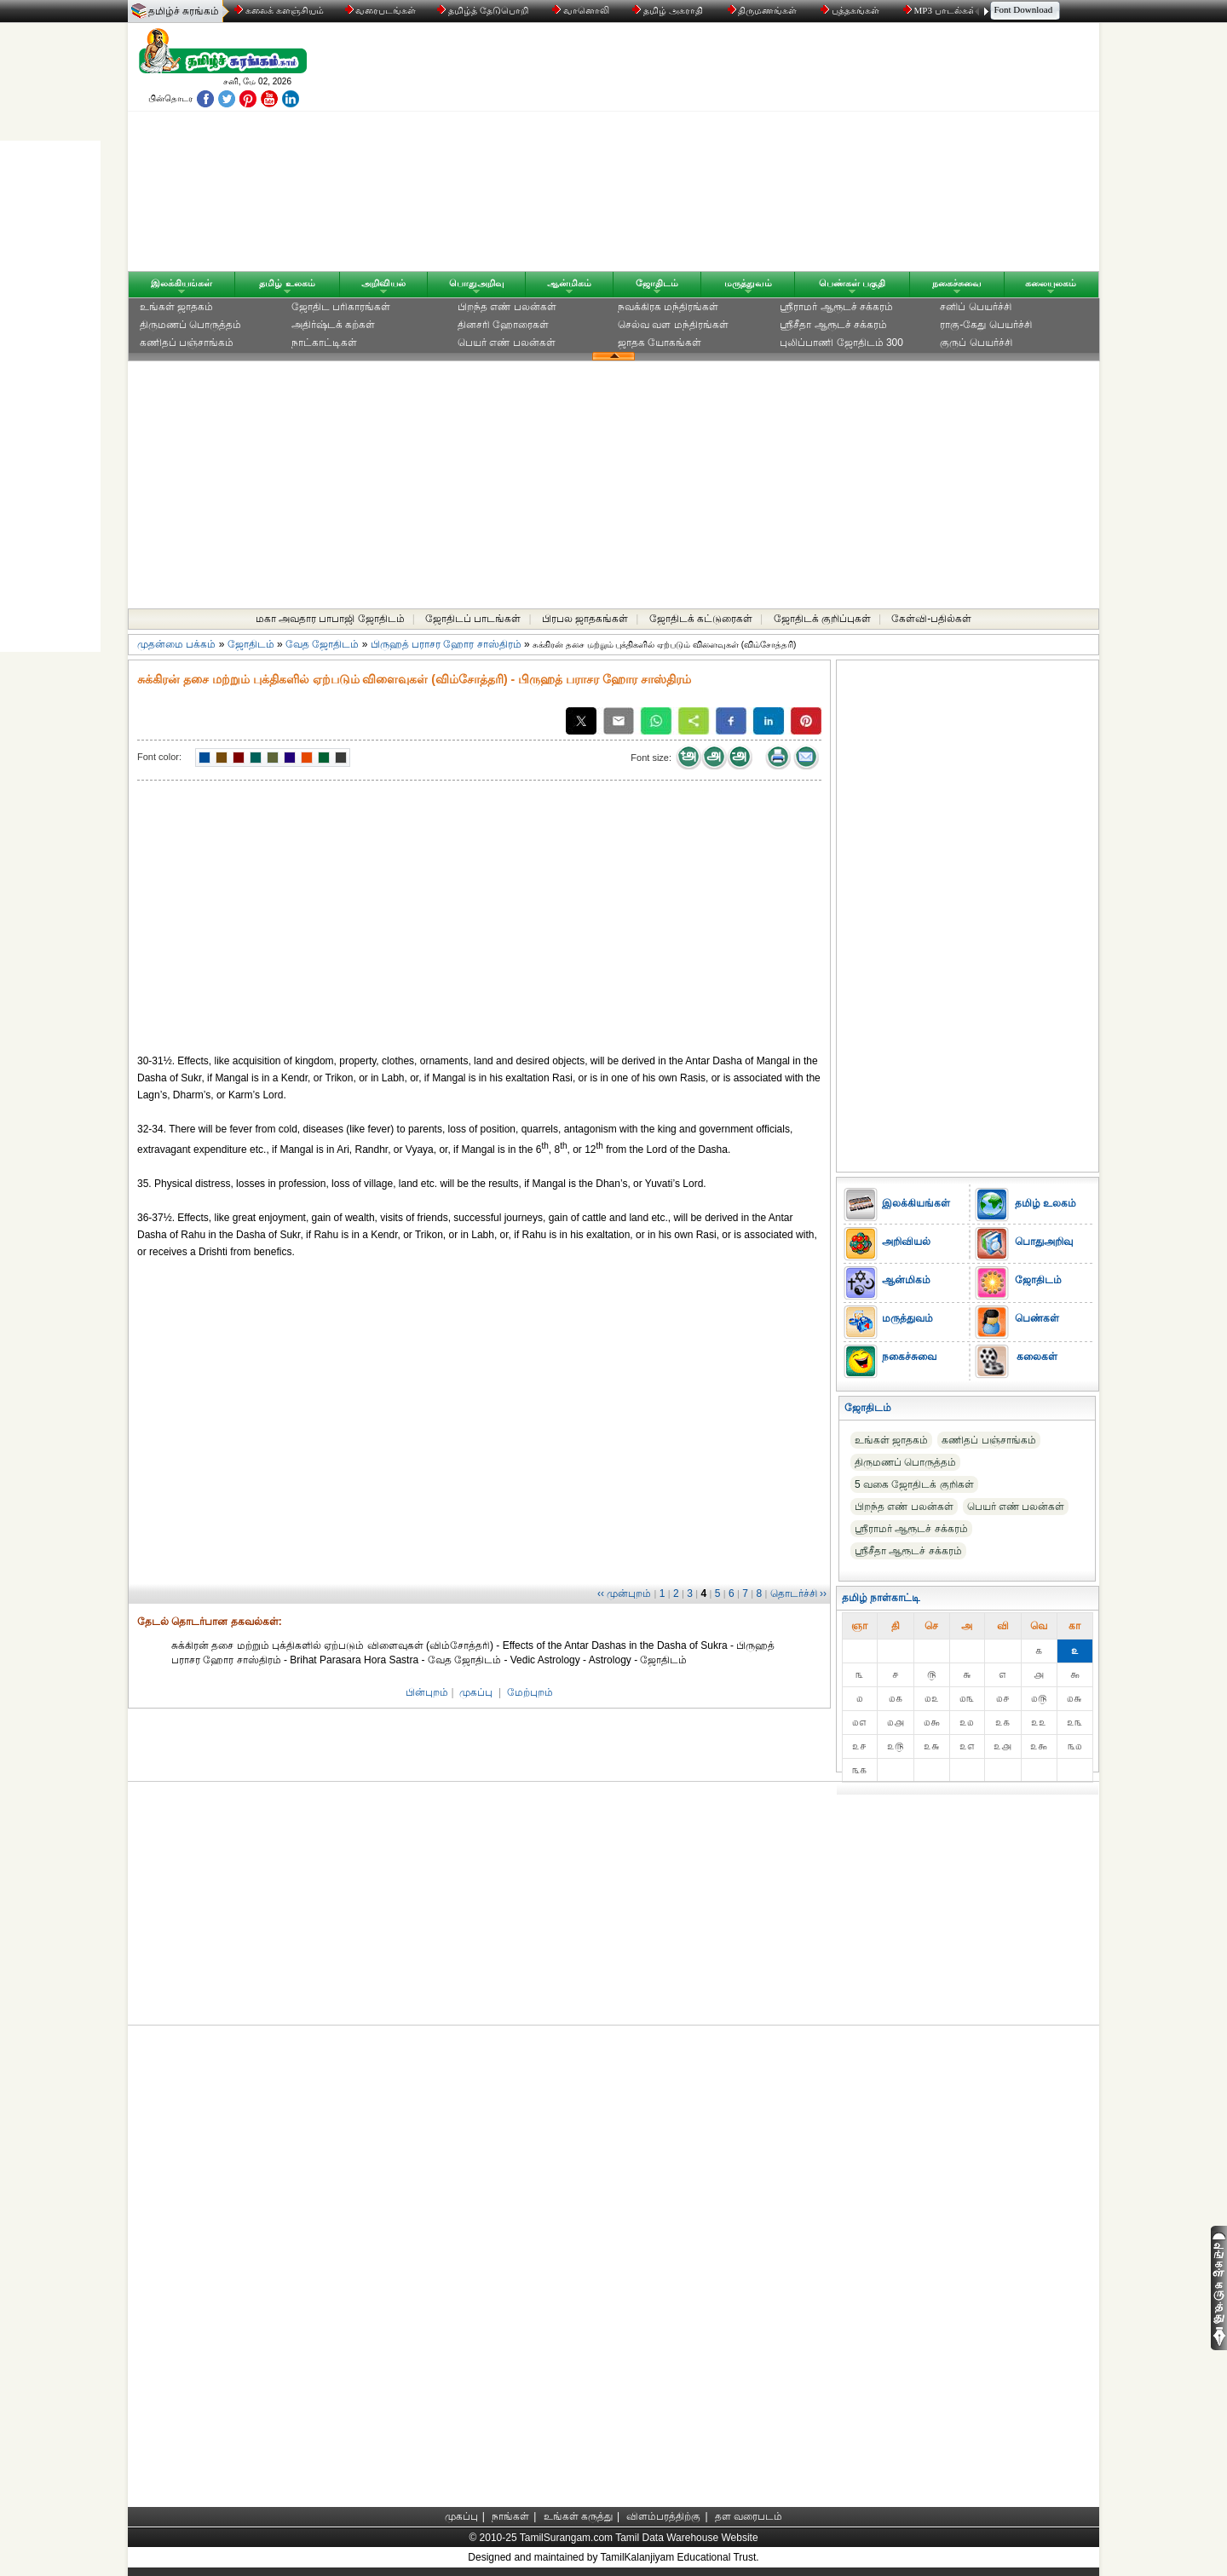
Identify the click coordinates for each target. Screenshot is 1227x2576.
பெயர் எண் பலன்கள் (507, 343)
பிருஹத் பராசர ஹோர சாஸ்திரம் (446, 644)
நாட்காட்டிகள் (324, 343)
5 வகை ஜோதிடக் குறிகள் (914, 1484)
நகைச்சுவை (957, 283)
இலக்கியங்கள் (181, 283)
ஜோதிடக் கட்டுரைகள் (700, 619)
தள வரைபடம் (748, 2516)
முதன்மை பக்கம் (176, 644)
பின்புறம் (427, 1692)
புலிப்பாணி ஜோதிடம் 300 (841, 343)
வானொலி (582, 10)
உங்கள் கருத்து (578, 2516)
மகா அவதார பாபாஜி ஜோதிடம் (330, 619)
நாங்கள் (510, 2516)
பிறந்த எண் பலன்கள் (507, 307)
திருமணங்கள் (764, 10)
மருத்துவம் (748, 283)
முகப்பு (476, 1692)
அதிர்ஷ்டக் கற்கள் (333, 325)
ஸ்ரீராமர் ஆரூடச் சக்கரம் (836, 307)
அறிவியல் (383, 283)
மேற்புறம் (530, 1692)
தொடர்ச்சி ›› (798, 1593)
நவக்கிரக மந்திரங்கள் (668, 307)
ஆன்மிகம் (569, 283)
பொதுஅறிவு (476, 283)
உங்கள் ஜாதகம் (176, 307)
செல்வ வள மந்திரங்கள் (673, 325)
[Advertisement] (776, 151)
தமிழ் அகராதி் (669, 10)
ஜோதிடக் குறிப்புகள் (822, 619)
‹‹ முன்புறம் (624, 1593)
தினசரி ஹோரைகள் (503, 325)
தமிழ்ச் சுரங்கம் (183, 11)
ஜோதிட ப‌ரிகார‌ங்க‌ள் (340, 307)
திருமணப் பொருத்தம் (190, 325)
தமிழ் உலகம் (286, 283)
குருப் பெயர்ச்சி (975, 343)
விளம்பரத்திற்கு (663, 2516)
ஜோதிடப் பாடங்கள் (473, 619)
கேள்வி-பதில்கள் (931, 619)
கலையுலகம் (1050, 283)
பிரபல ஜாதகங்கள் (585, 619)
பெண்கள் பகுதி (852, 283)
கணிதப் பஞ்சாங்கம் (186, 343)
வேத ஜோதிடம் (322, 644)
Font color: (159, 757)
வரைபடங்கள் (380, 10)
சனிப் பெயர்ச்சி (975, 307)
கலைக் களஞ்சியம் (279, 10)
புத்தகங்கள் (851, 10)
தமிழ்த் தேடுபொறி (483, 10)
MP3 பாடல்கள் (941, 10)
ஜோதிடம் (657, 283)
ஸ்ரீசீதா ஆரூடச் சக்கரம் (833, 325)
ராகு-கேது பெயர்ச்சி (985, 325)
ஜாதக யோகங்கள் (659, 343)
